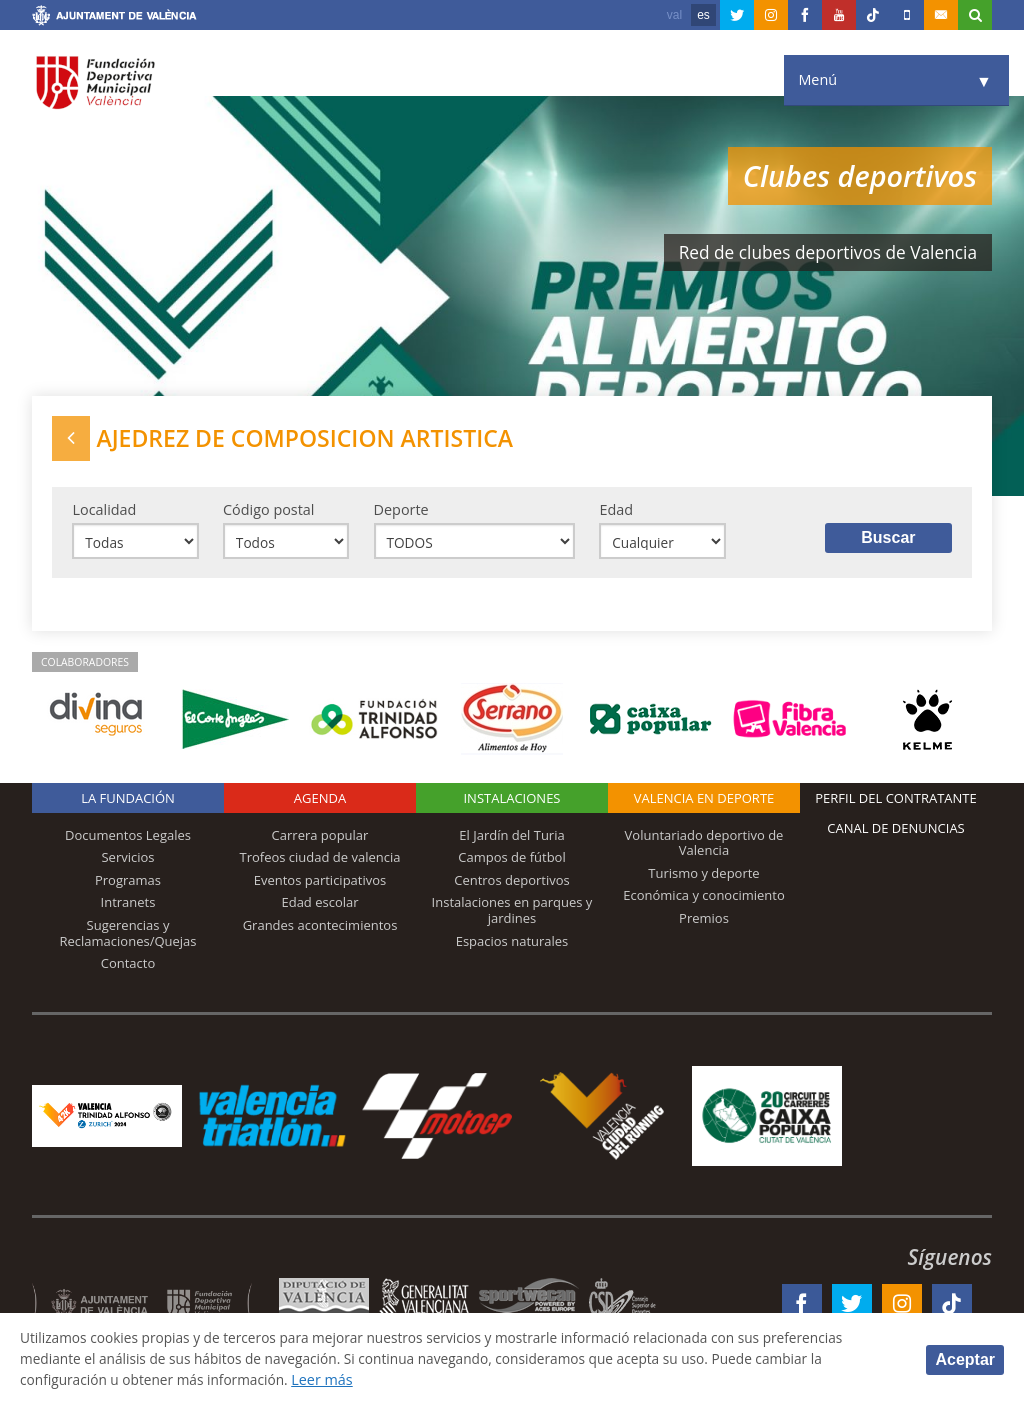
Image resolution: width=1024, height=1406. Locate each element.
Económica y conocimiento (704, 901)
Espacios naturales (512, 946)
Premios (704, 923)
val (674, 15)
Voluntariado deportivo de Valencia (704, 848)
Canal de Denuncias (896, 833)
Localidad (104, 512)
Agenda (320, 803)
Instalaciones (511, 803)
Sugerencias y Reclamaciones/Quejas (128, 938)
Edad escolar (319, 908)
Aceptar (965, 1358)
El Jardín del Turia (511, 840)
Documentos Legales (128, 840)
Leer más (335, 1379)
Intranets (128, 908)
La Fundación (128, 803)
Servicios (127, 862)
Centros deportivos (512, 885)
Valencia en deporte (704, 803)
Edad (616, 512)
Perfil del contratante (895, 803)
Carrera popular (320, 840)
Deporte (401, 512)
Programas (128, 885)
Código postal (268, 512)
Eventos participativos (320, 885)
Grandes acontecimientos (320, 930)
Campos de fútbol (511, 862)
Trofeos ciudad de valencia (320, 862)
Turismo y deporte (703, 878)
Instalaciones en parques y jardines (512, 916)
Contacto (128, 968)
